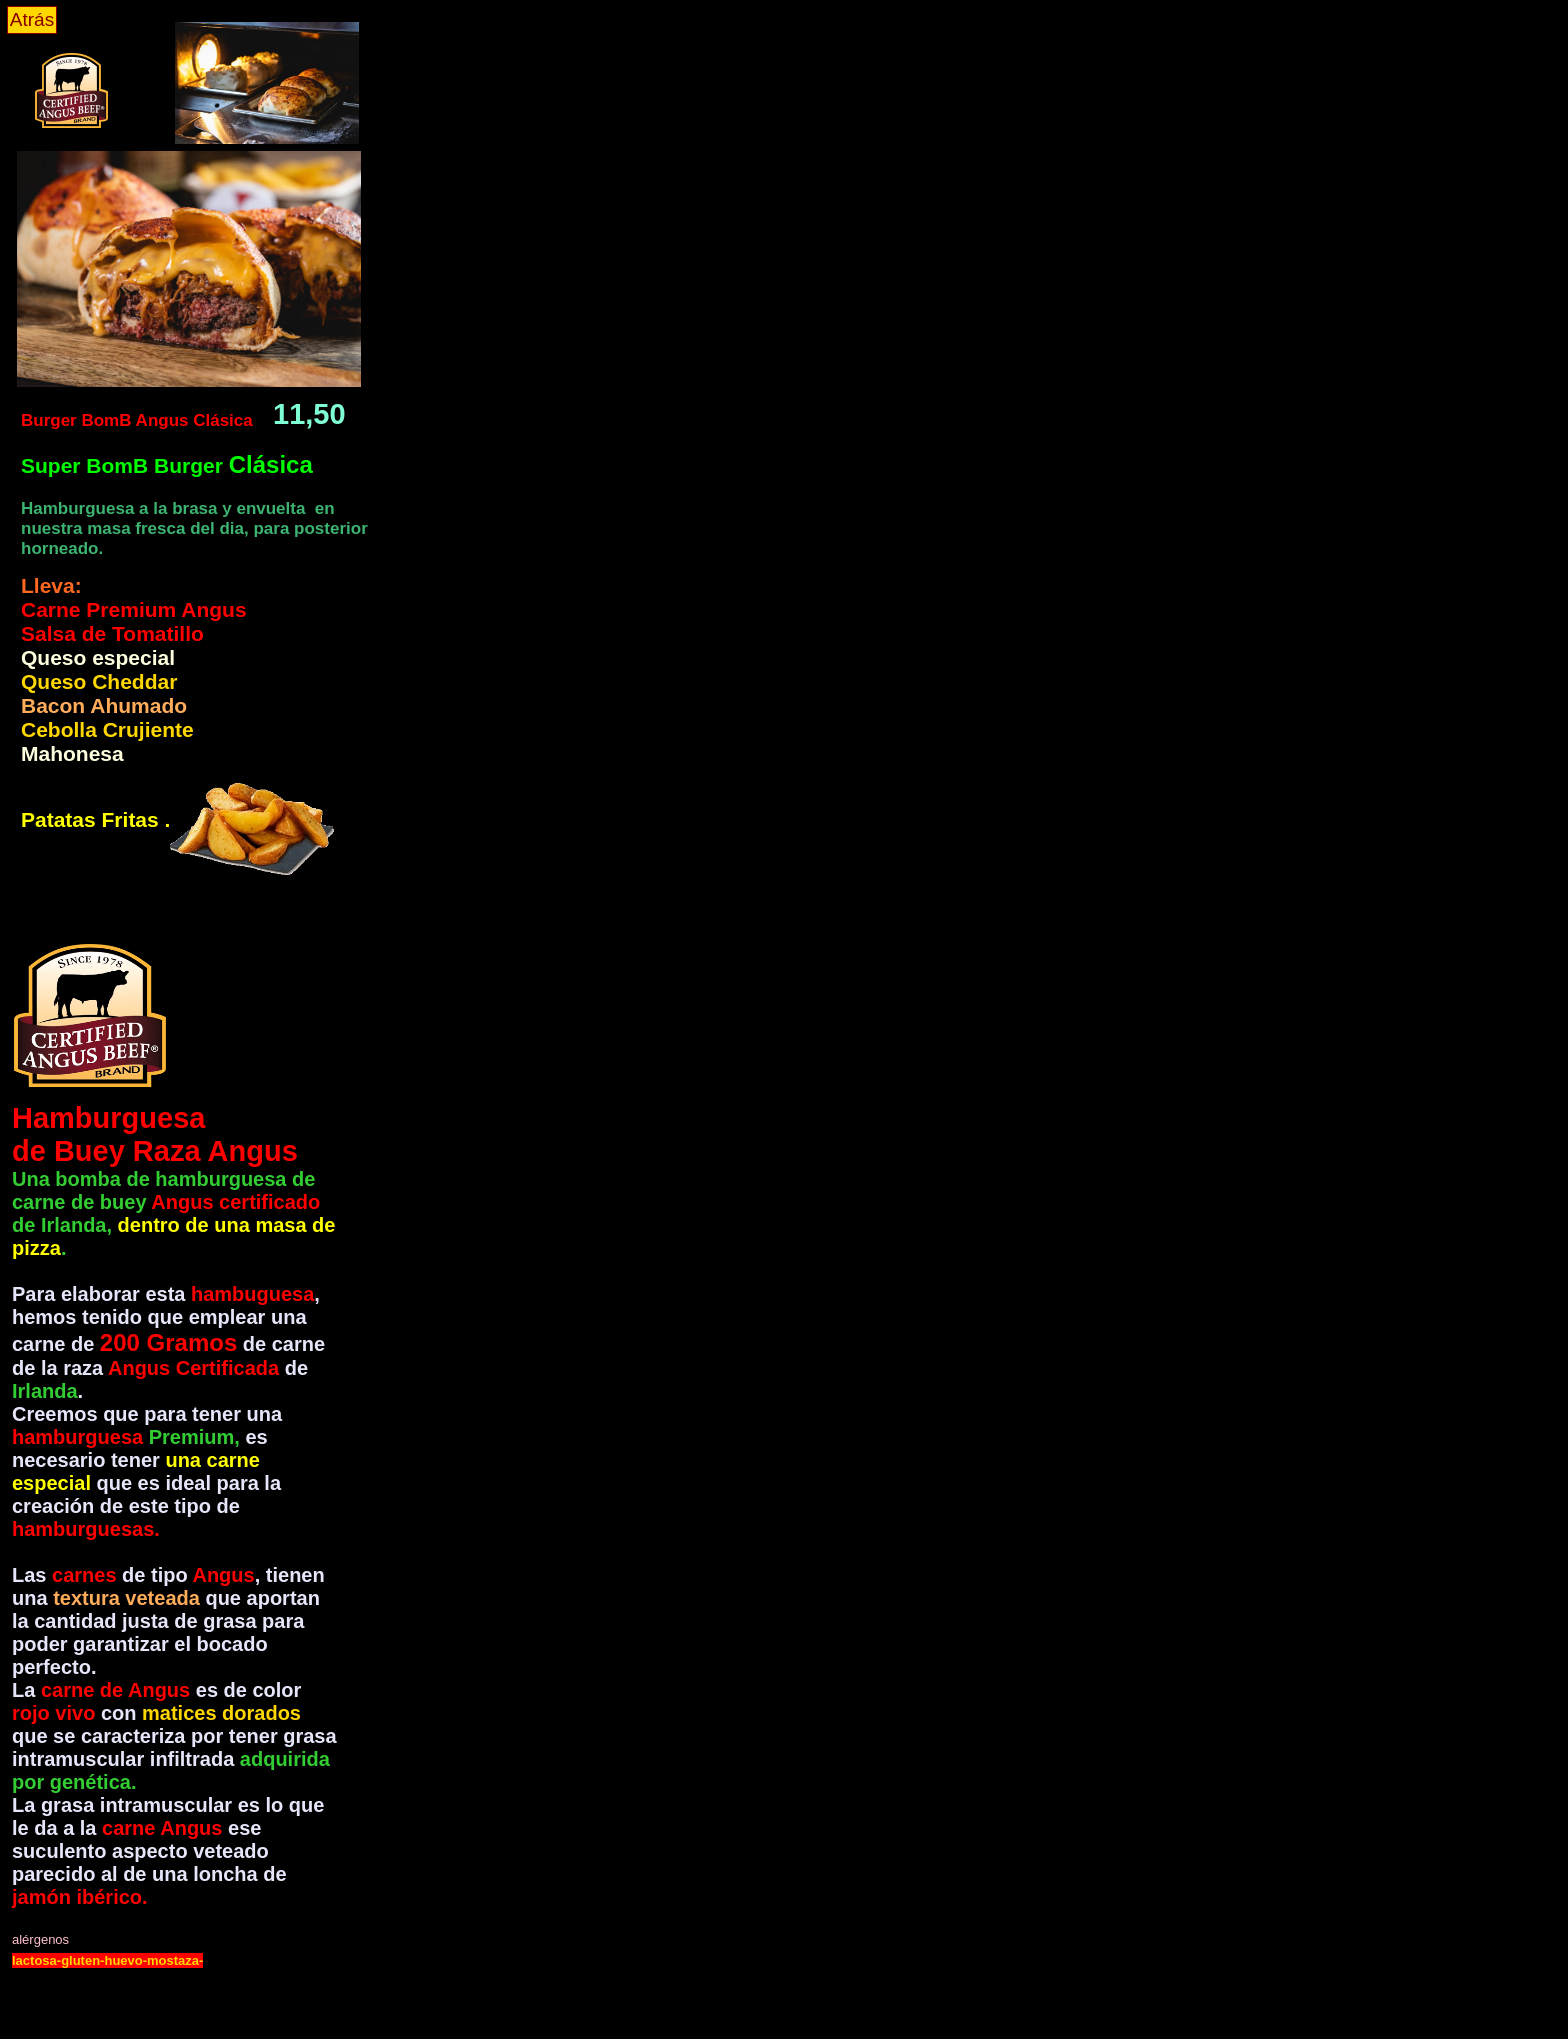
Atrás (32, 19)
